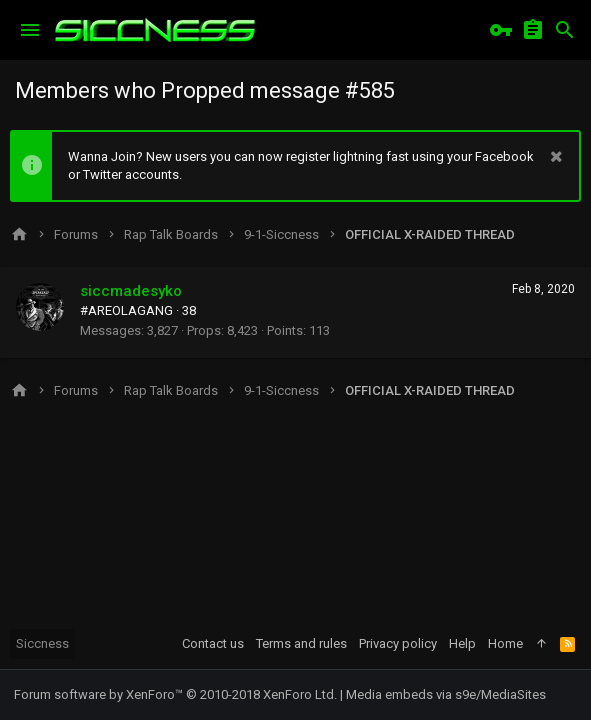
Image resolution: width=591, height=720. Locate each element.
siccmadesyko (131, 291)
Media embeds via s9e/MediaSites (446, 694)
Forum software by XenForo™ (175, 694)
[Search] (565, 30)
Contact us (213, 643)
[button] (30, 30)
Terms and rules (301, 643)
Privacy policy (398, 643)
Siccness (42, 643)
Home (505, 643)
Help (462, 643)
